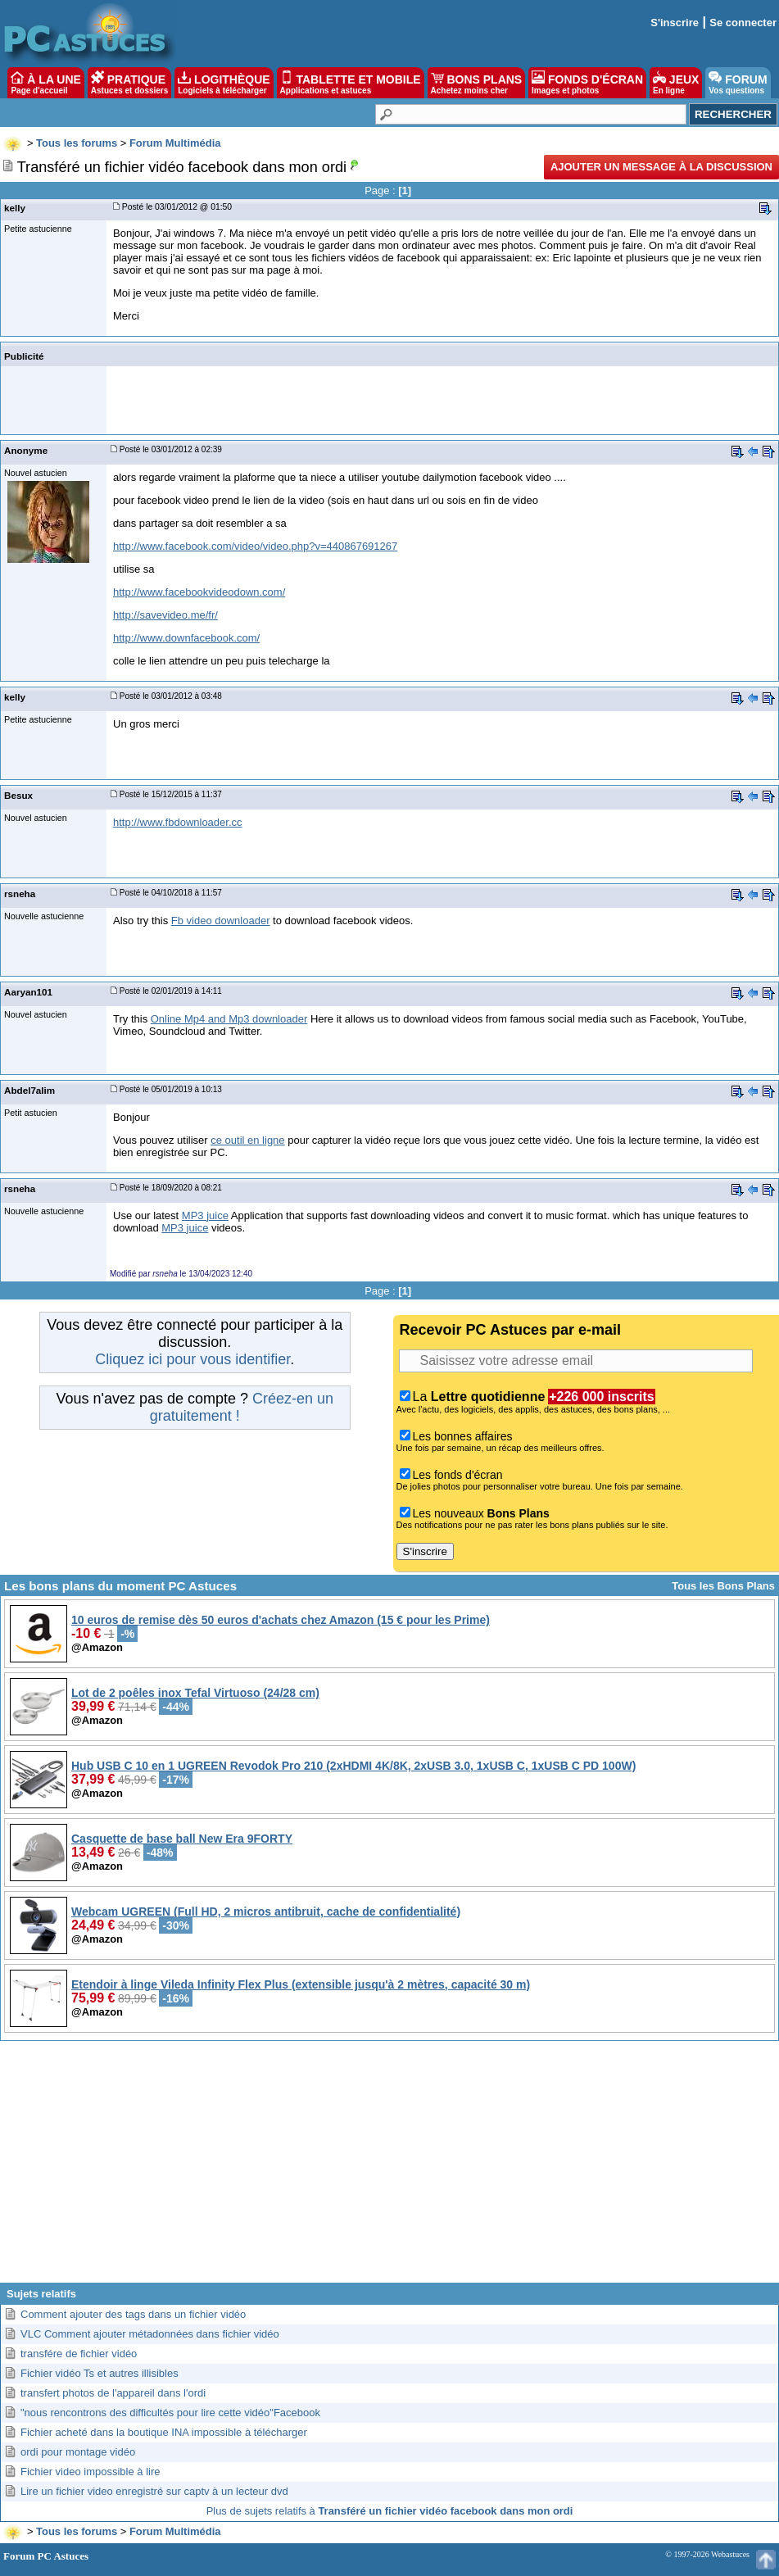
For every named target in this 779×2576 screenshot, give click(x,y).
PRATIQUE (130, 82)
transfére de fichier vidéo (78, 2353)
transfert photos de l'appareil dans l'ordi (113, 2393)
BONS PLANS (477, 82)
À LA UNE (45, 82)
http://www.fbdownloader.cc (177, 822)
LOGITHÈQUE (223, 82)
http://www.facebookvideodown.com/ (199, 592)
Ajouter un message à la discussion (661, 167)
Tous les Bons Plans (723, 1586)
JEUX (676, 82)
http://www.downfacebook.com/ (186, 638)
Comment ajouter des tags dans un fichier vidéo (133, 2314)
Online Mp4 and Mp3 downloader (229, 1019)
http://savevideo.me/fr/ (165, 615)
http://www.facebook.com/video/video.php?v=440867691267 (255, 546)
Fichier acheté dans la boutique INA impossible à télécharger (163, 2432)
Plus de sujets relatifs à (389, 2511)
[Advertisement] (389, 2168)
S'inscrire (674, 22)
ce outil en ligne (247, 1140)
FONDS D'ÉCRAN (587, 82)
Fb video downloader (220, 920)
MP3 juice (205, 1215)
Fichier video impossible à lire (90, 2471)
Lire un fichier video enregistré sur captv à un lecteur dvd (154, 2491)
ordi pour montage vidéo (77, 2452)
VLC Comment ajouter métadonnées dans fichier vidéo (149, 2334)
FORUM (738, 82)
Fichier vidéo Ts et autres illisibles (99, 2373)
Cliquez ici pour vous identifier (192, 1359)
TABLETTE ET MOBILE (350, 82)
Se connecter (743, 22)
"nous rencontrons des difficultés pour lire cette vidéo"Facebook (170, 2412)
